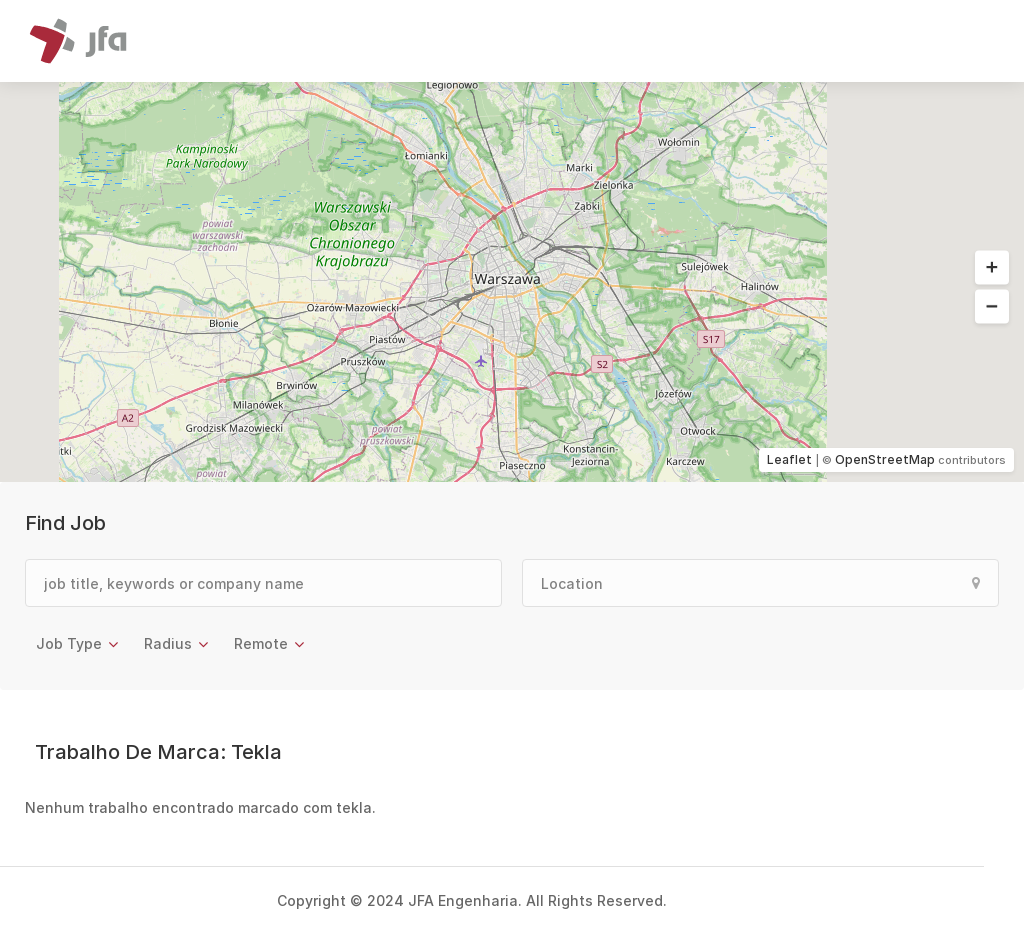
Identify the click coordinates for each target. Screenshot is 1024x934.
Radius (168, 643)
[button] (992, 268)
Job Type (69, 643)
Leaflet (789, 459)
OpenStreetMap (885, 459)
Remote (261, 643)
